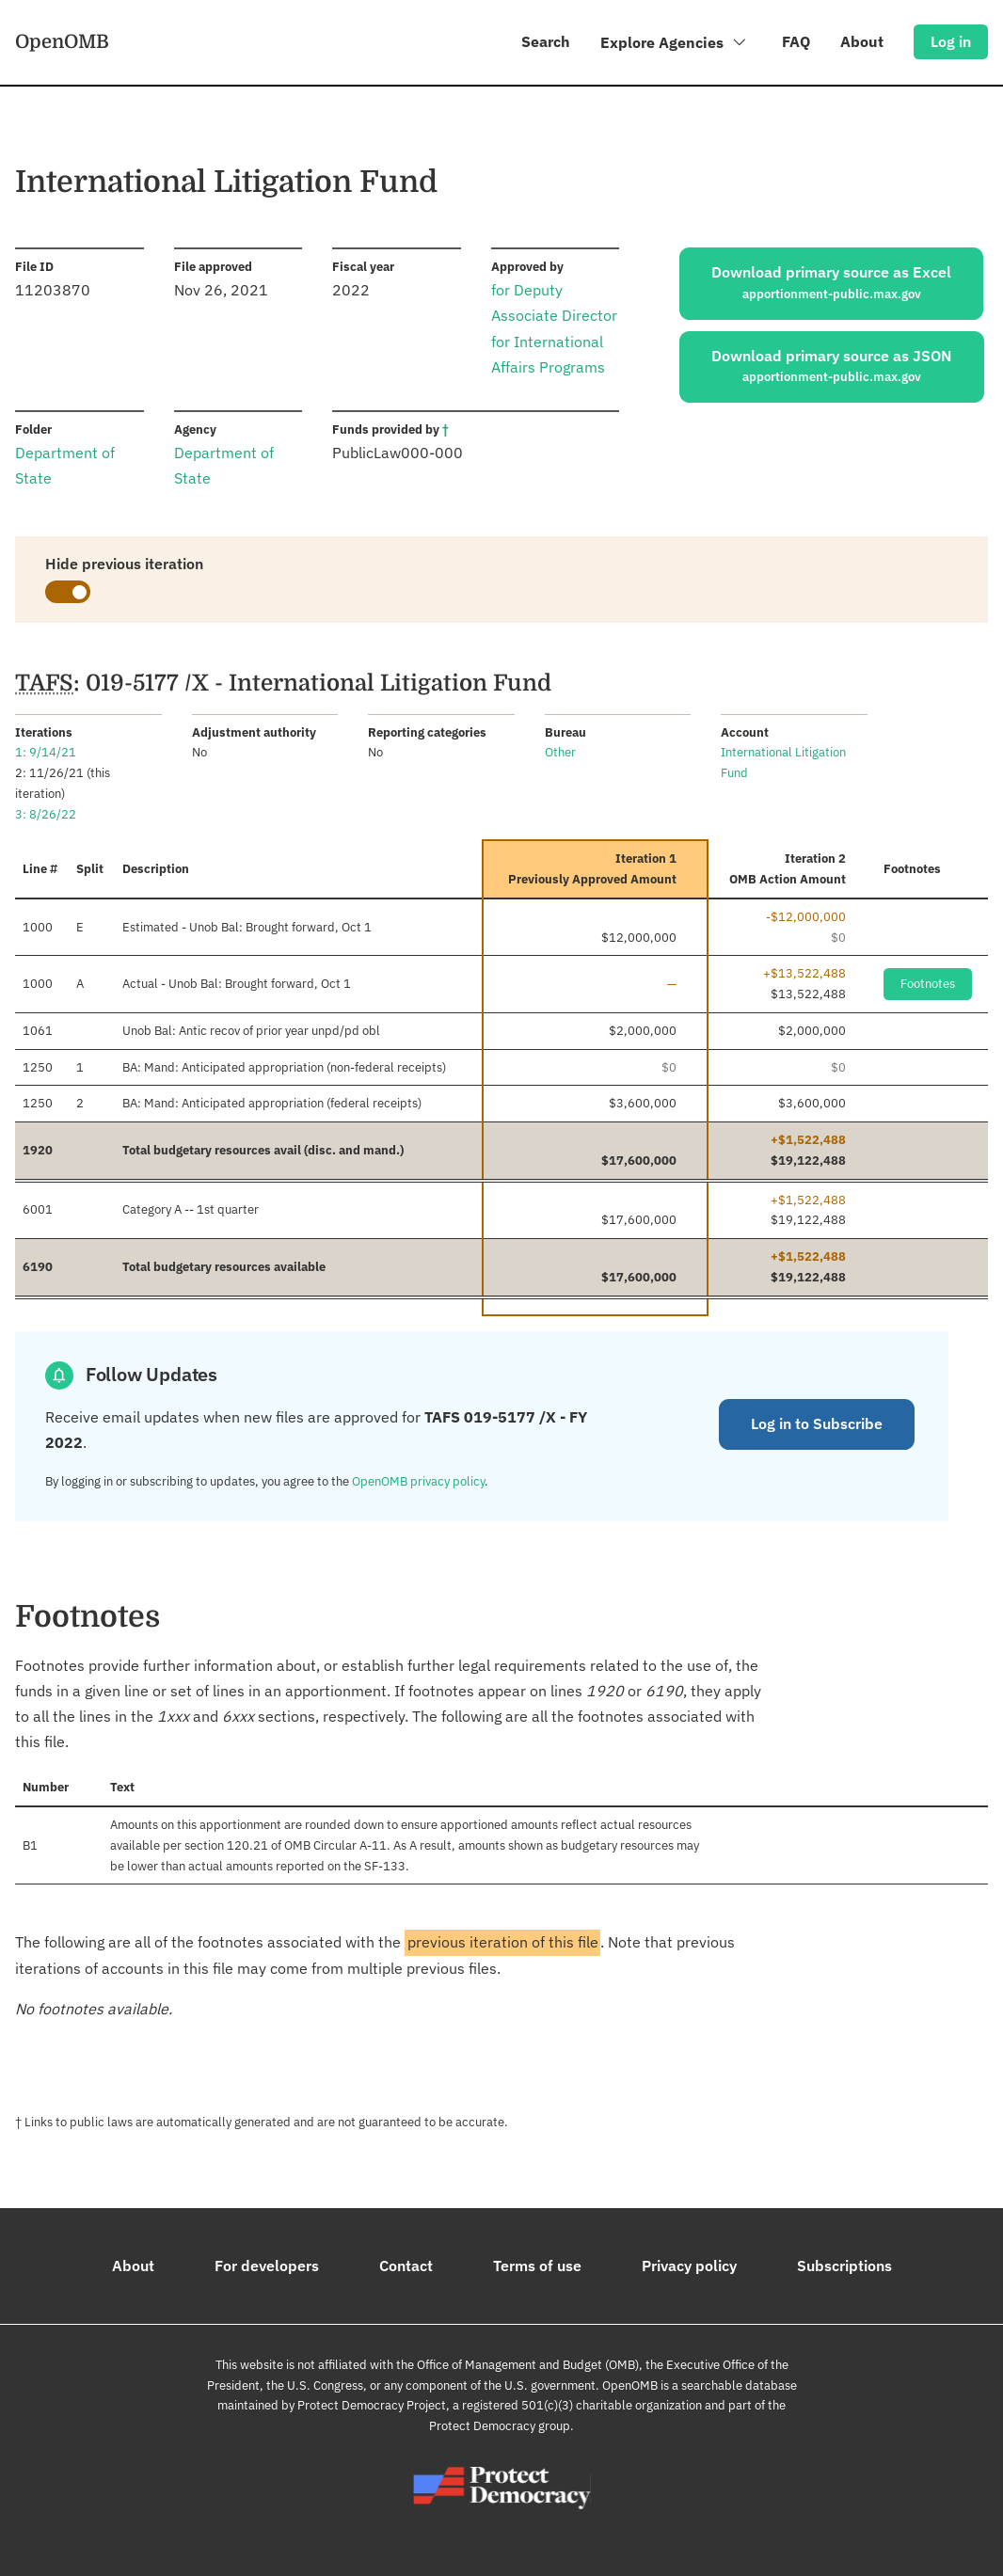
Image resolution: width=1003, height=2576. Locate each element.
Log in (951, 41)
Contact (406, 2265)
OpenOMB (62, 41)
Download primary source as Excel (831, 283)
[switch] (67, 591)
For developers (267, 2265)
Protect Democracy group (499, 2426)
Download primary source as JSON (831, 367)
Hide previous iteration (124, 563)
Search (545, 41)
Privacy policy (689, 2265)
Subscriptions (844, 2265)
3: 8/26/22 (45, 814)
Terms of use (537, 2265)
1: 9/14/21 (45, 752)
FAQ (796, 41)
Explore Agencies (674, 45)
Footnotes (927, 984)
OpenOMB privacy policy (418, 1481)
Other (560, 752)
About (862, 41)
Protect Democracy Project (371, 2405)
